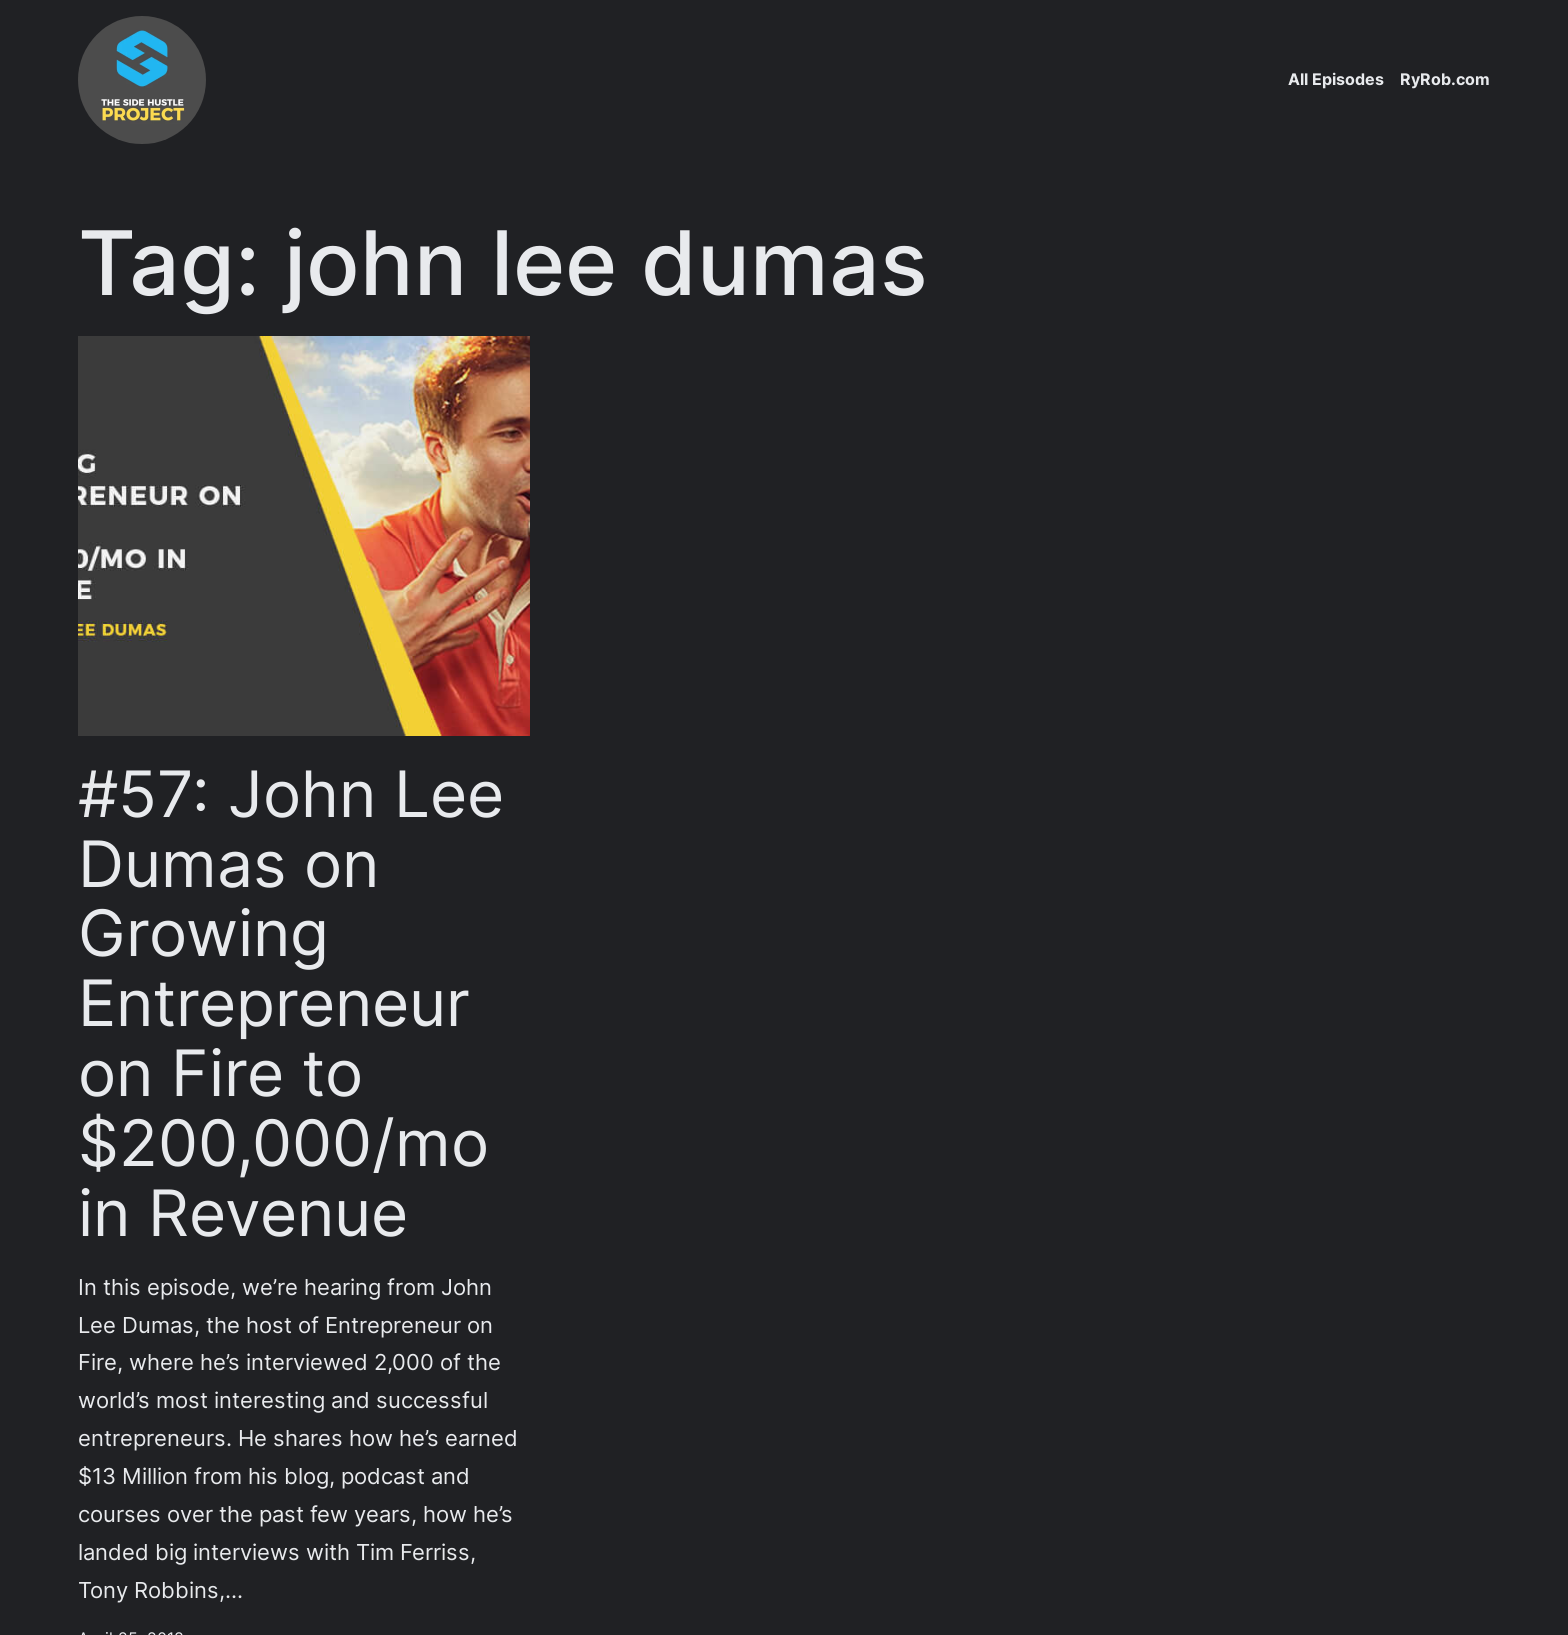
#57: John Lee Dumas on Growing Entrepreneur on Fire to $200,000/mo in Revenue (291, 1003)
